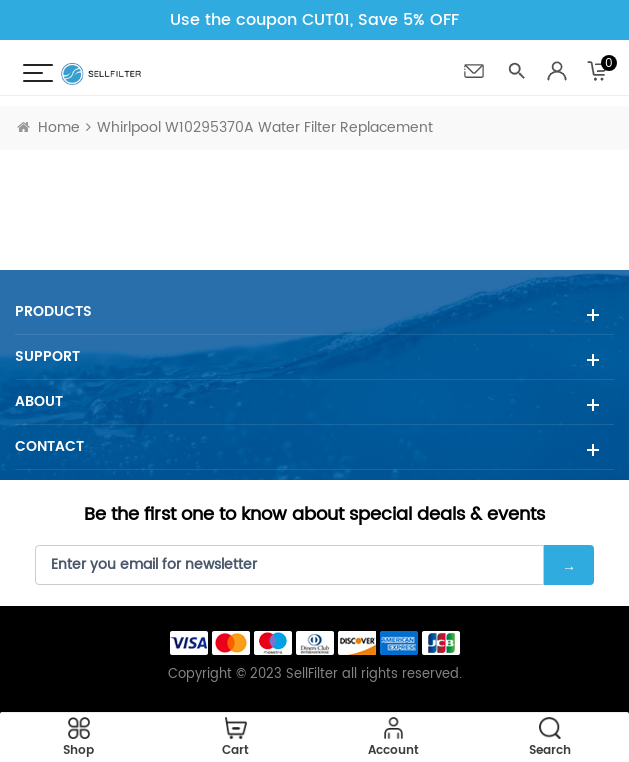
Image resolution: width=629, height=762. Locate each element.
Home (48, 127)
